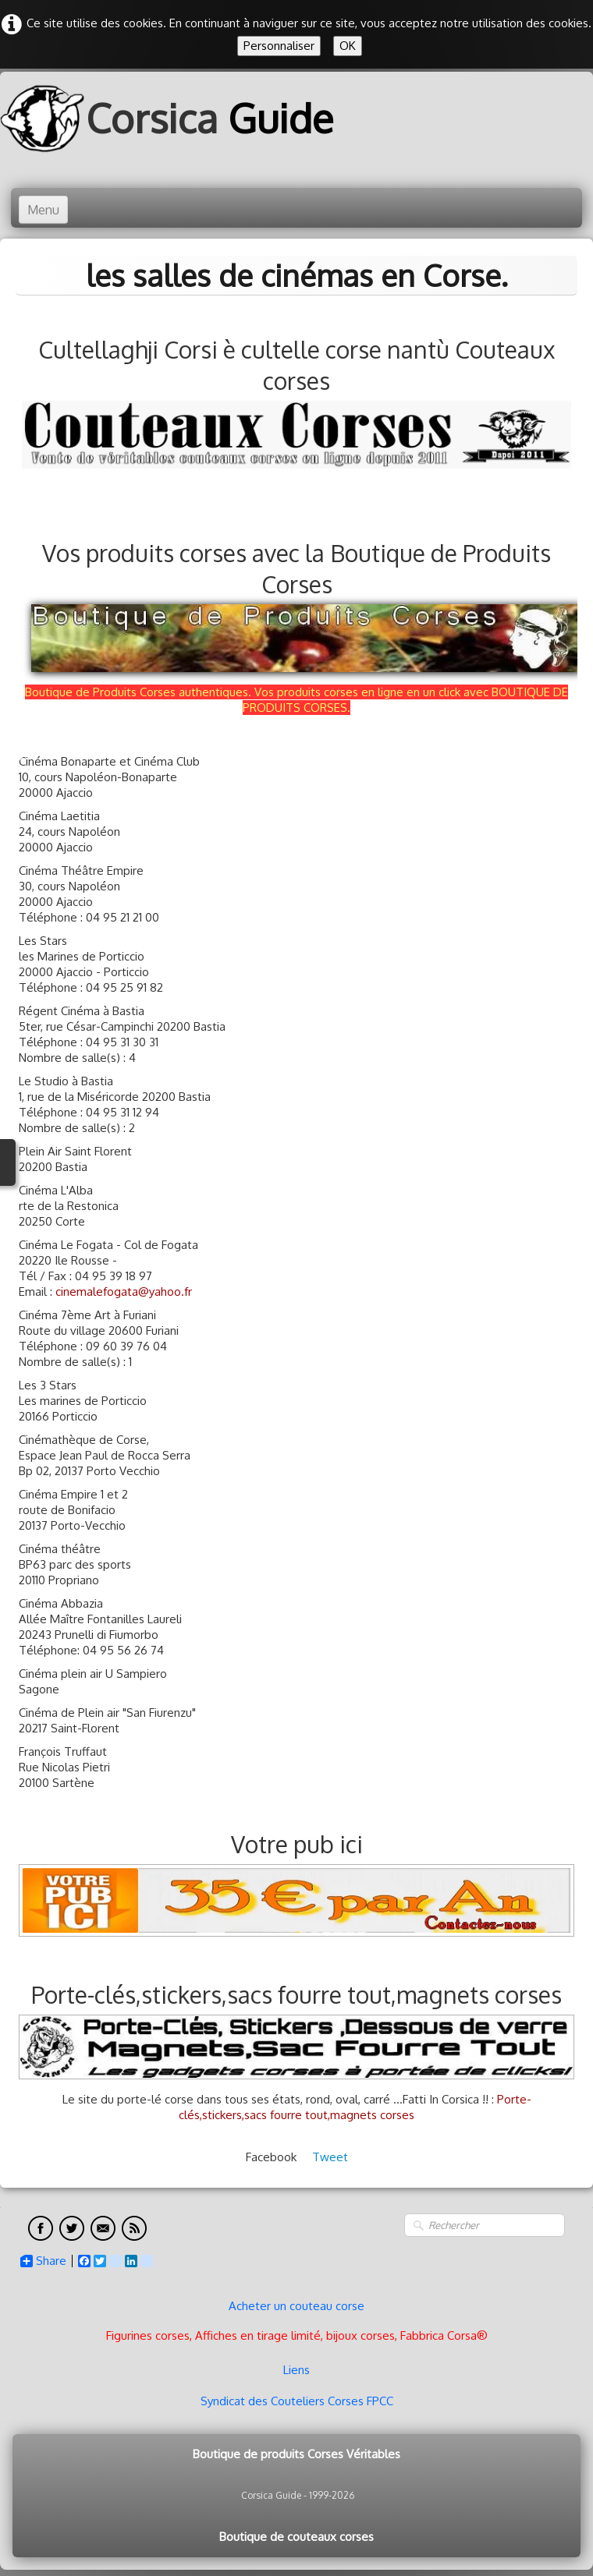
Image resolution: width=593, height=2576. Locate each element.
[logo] (172, 118)
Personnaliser (278, 45)
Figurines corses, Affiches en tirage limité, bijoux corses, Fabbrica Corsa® (297, 2335)
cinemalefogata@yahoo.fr (123, 1291)
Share (43, 2261)
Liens (296, 2369)
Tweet (330, 2157)
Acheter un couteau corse (296, 2305)
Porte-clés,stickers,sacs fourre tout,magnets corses (355, 2107)
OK (347, 45)
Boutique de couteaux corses (296, 2536)
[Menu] (43, 210)
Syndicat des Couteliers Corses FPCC (297, 2401)
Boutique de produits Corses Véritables (296, 2454)
